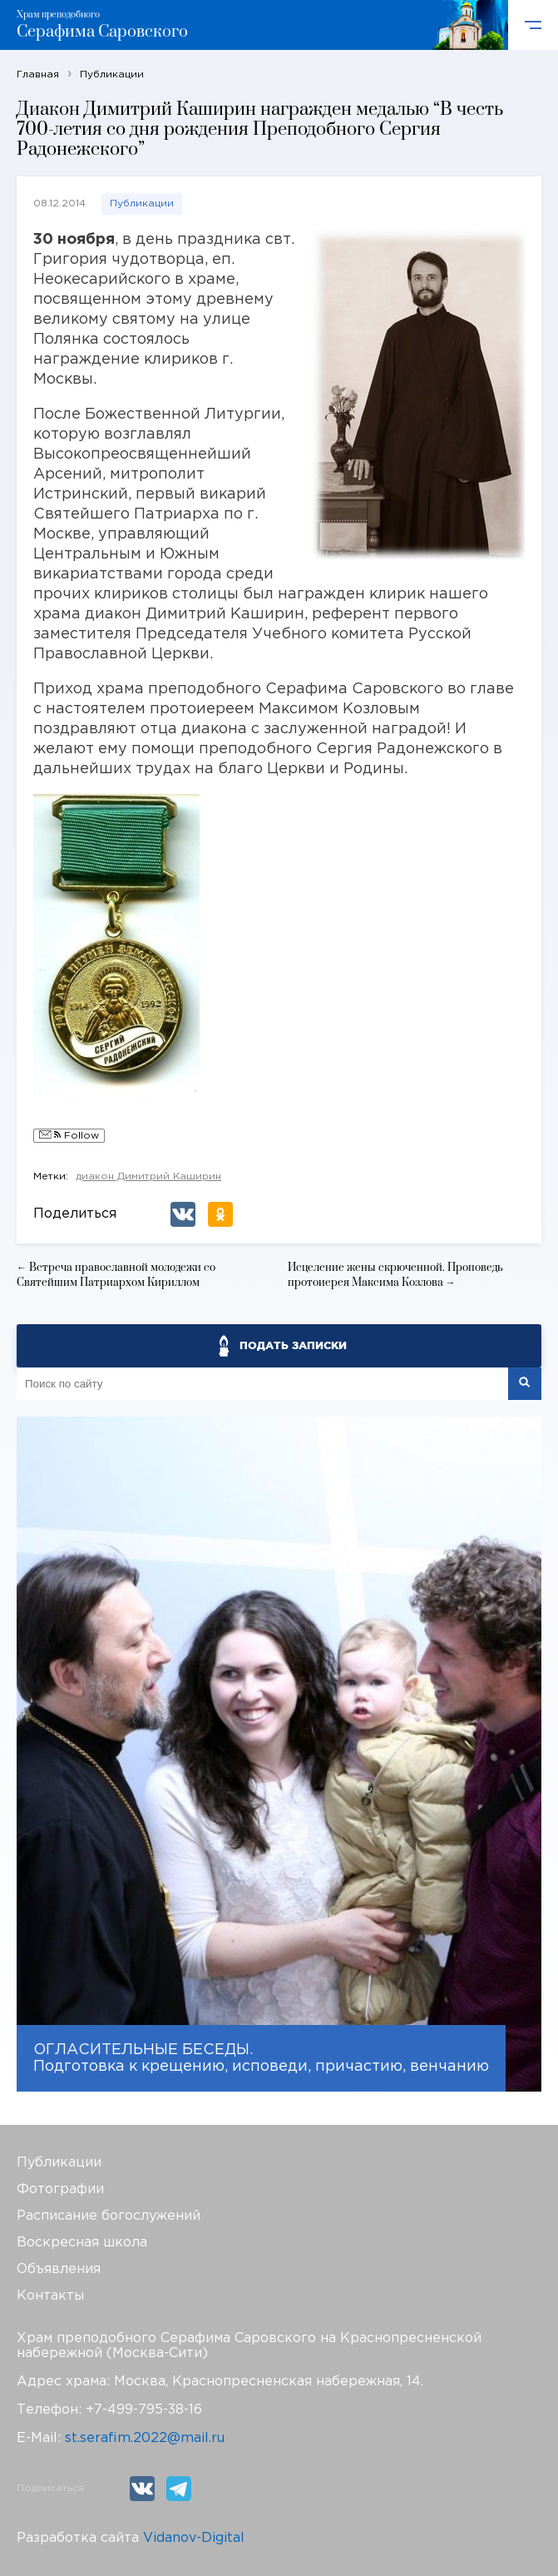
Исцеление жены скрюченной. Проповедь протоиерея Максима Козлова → (395, 1275)
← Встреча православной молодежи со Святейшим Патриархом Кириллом (116, 1275)
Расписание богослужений (108, 2216)
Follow (69, 1135)
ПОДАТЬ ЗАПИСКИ (293, 1345)
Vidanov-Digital (193, 2538)
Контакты (50, 2296)
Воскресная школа (82, 2242)
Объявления (59, 2269)
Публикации (142, 203)
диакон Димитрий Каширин (148, 1176)
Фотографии (60, 2189)
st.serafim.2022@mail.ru (145, 2438)
